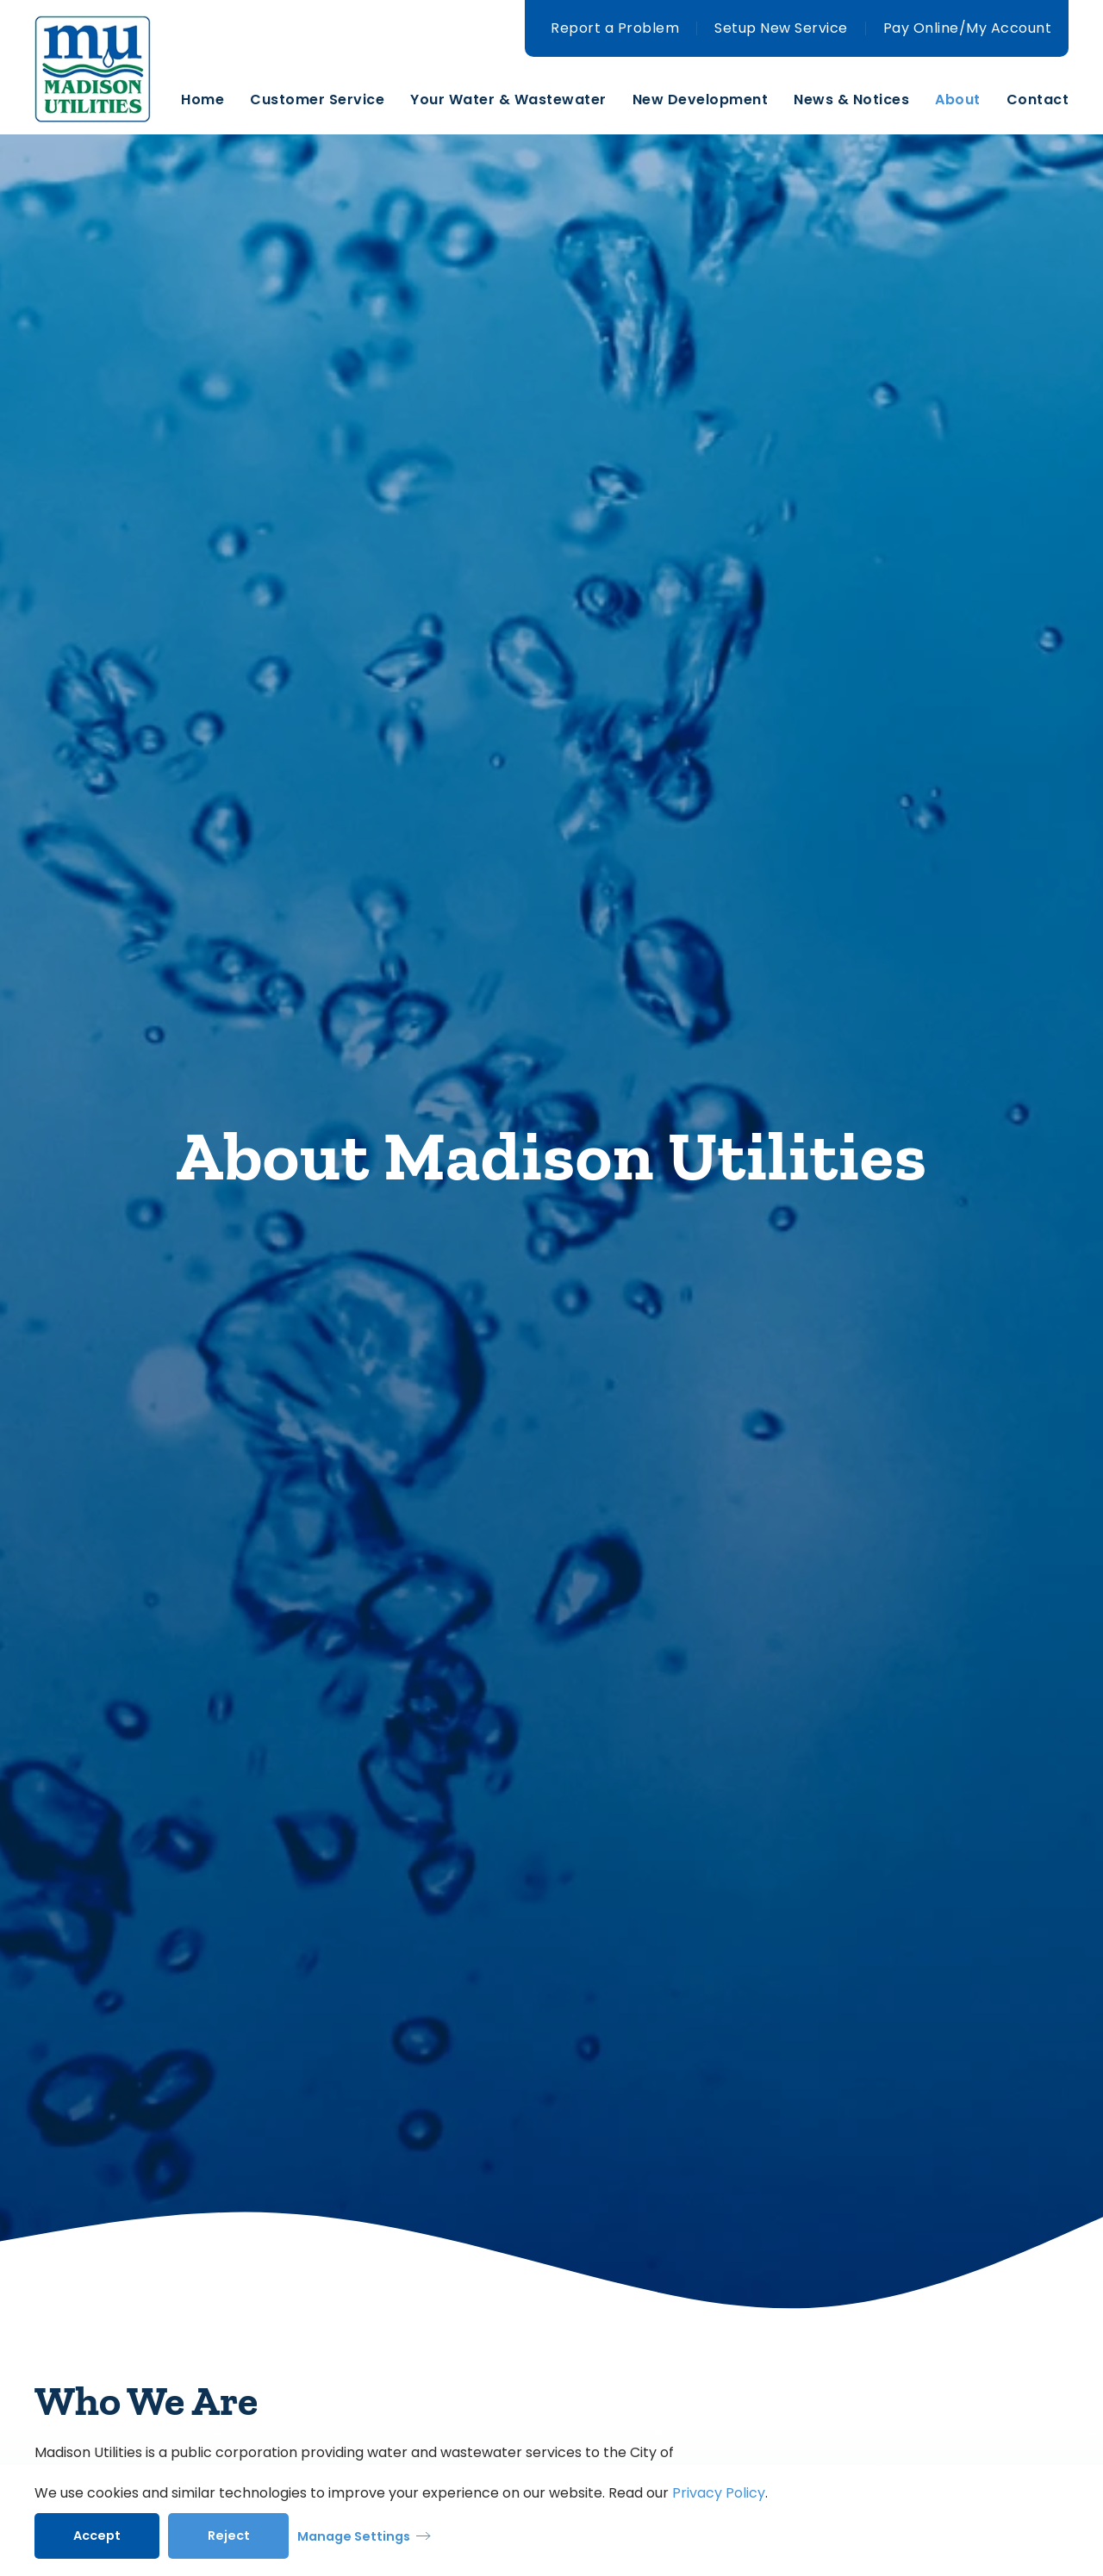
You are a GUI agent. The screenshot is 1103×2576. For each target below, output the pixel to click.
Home (202, 99)
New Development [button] (701, 99)
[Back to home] (107, 99)
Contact (1037, 99)
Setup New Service (781, 28)
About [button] (958, 99)
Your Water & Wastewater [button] (508, 99)
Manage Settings (353, 2536)
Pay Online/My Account (967, 28)
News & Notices (851, 99)
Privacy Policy (718, 2493)
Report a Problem (615, 28)
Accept (97, 2535)
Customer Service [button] (317, 99)
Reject (229, 2535)
